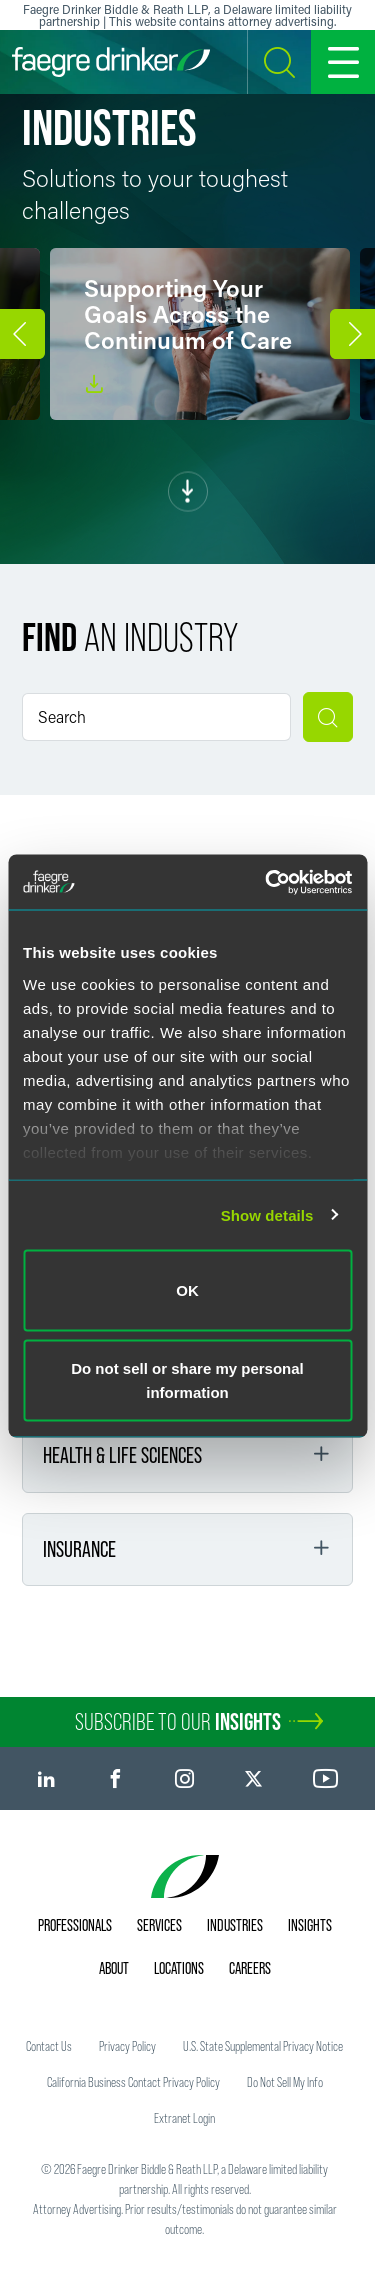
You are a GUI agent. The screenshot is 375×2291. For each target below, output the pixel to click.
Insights (310, 1925)
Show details (267, 1214)
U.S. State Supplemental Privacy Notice (263, 2046)
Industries (235, 1925)
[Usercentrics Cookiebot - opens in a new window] (267, 882)
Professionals (75, 1925)
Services (159, 1925)
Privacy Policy (127, 2046)
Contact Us (49, 2046)
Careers (250, 1968)
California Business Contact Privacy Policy (133, 2082)
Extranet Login (184, 2118)
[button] (22, 334)
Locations (179, 1968)
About (114, 1968)
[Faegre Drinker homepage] (111, 62)
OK (187, 1290)
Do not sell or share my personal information (187, 1379)
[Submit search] (328, 717)
